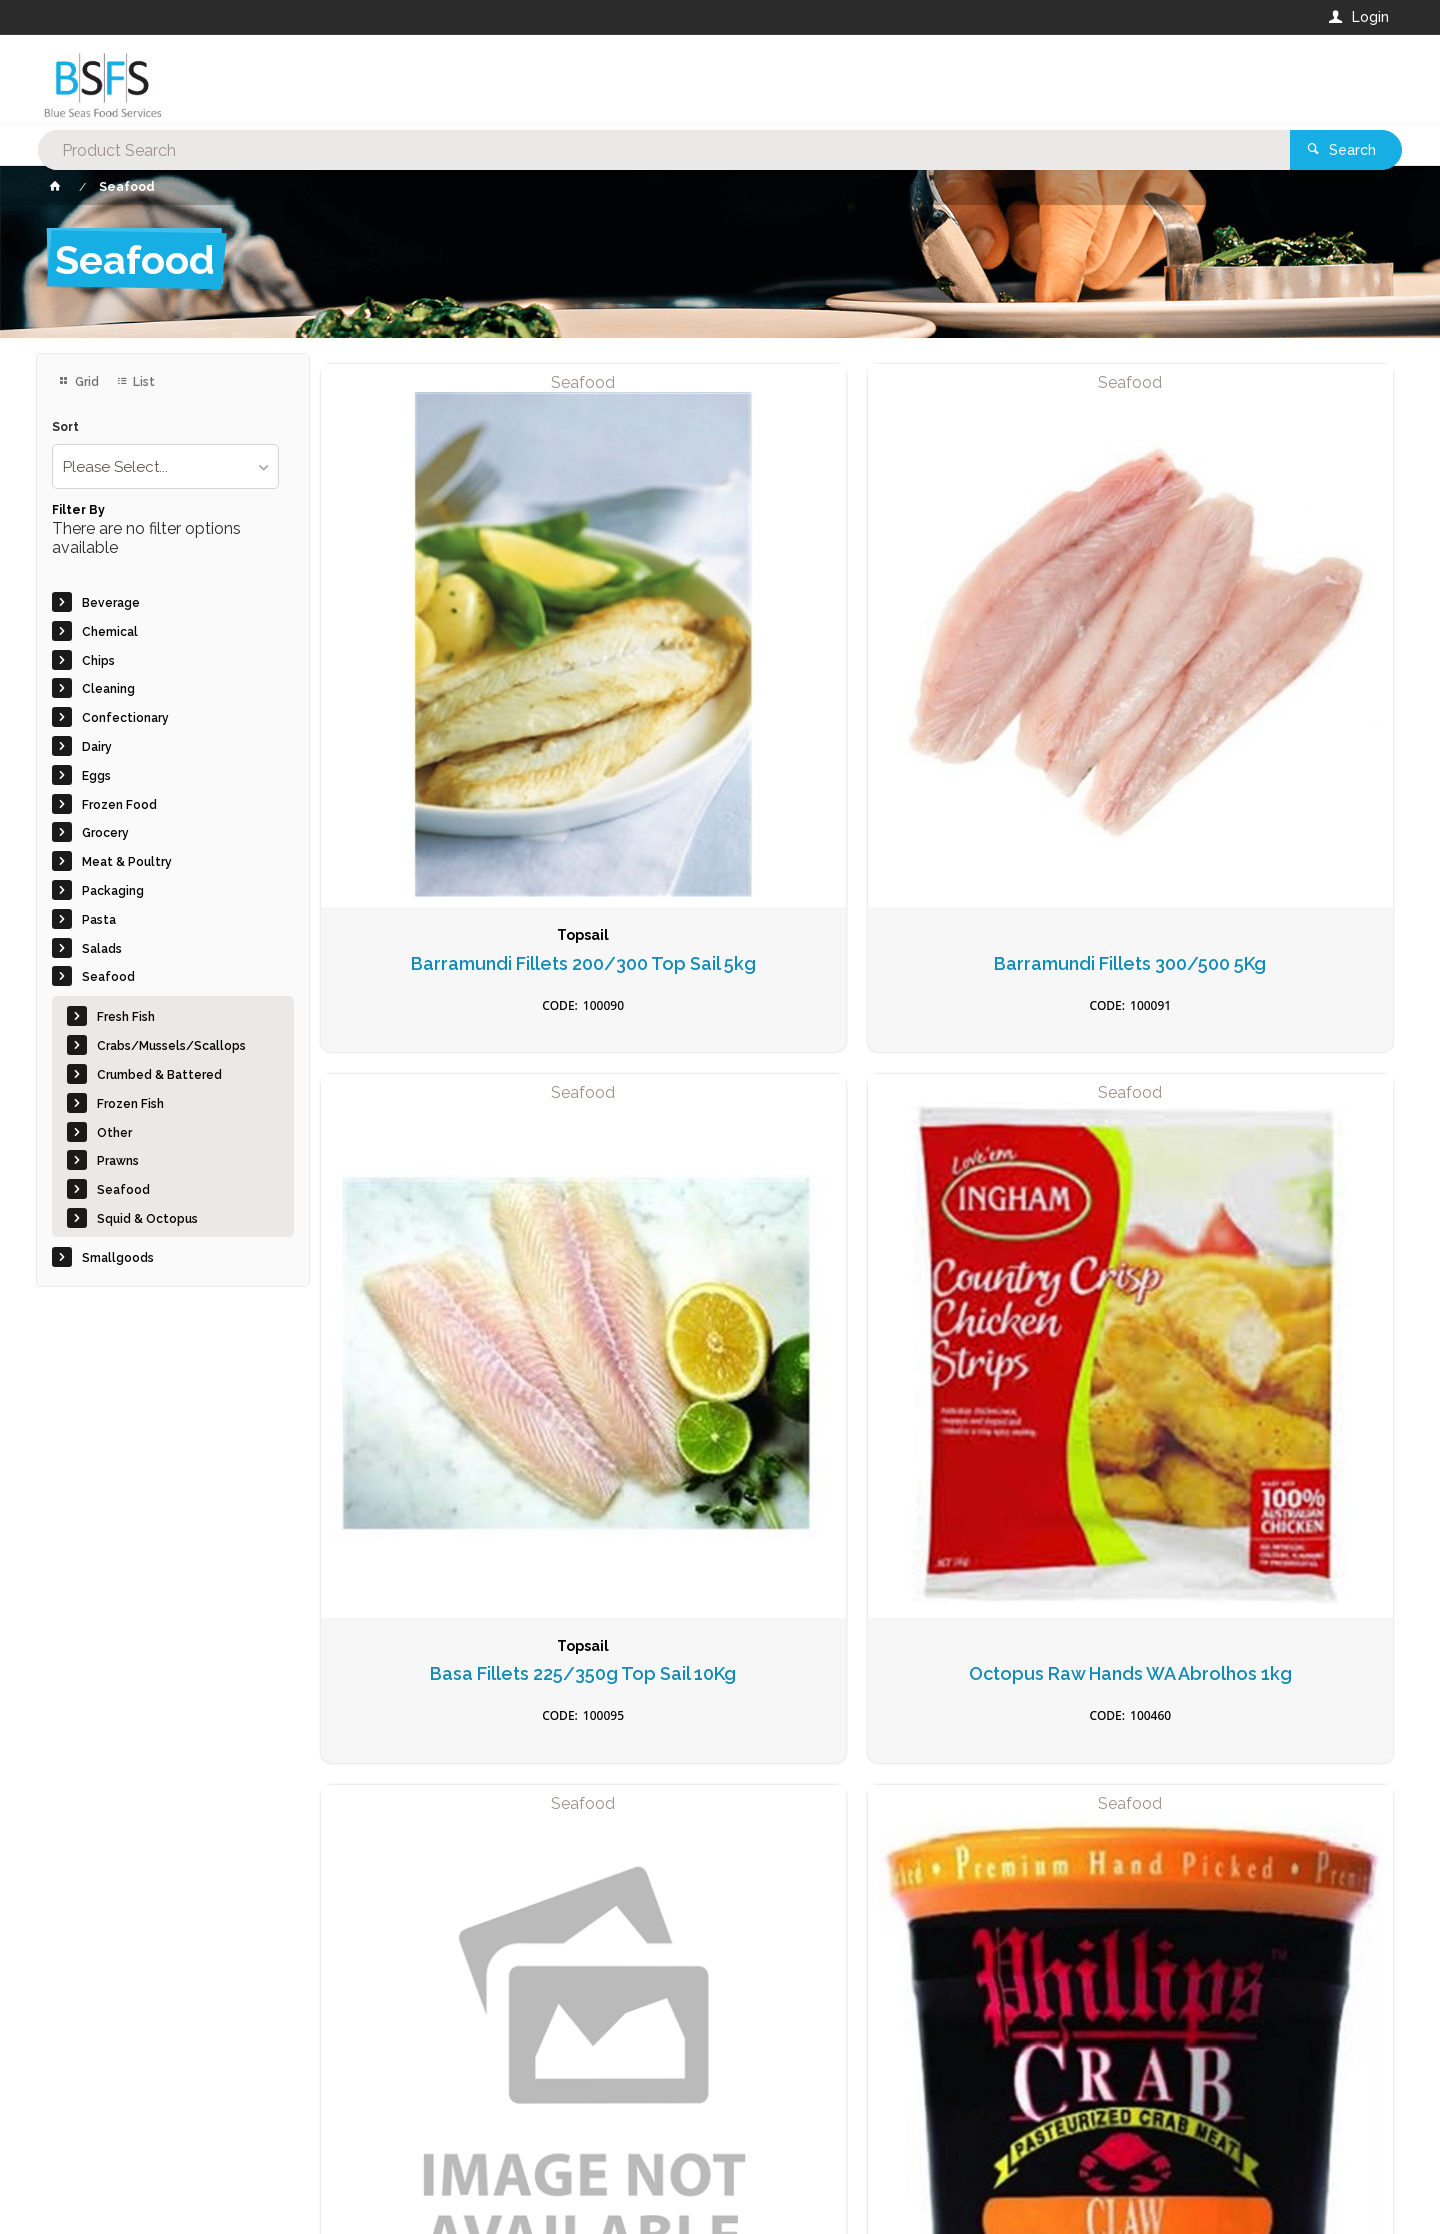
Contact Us (90, 2119)
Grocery (105, 833)
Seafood (108, 977)
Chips (98, 661)
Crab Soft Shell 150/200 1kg (993, 1126)
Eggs (96, 776)
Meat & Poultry (127, 862)
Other (114, 1133)
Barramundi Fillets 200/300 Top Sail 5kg (446, 689)
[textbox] (639, 80)
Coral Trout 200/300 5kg (446, 1116)
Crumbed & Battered (159, 1075)
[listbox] (165, 466)
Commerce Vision (152, 2205)
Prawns (118, 1161)
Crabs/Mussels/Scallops (171, 1046)
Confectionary (125, 718)
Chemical (110, 632)
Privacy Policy (818, 1829)
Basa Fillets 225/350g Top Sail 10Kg (994, 689)
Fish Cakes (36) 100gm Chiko (720, 1563)
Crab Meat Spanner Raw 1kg (1267, 1126)
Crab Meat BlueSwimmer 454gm (719, 1126)
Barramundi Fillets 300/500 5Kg (719, 689)
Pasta (99, 920)
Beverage (111, 603)
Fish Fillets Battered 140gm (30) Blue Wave (1267, 1563)
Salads (102, 949)
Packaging (113, 891)
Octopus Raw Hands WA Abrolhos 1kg (1267, 689)
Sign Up (1186, 1788)
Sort (65, 427)
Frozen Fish (130, 1104)
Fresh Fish (126, 1017)
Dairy (97, 747)
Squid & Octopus (147, 1219)
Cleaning (108, 689)
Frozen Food (119, 805)
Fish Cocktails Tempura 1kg (993, 1563)
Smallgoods (118, 1258)
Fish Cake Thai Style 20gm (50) (446, 1563)
